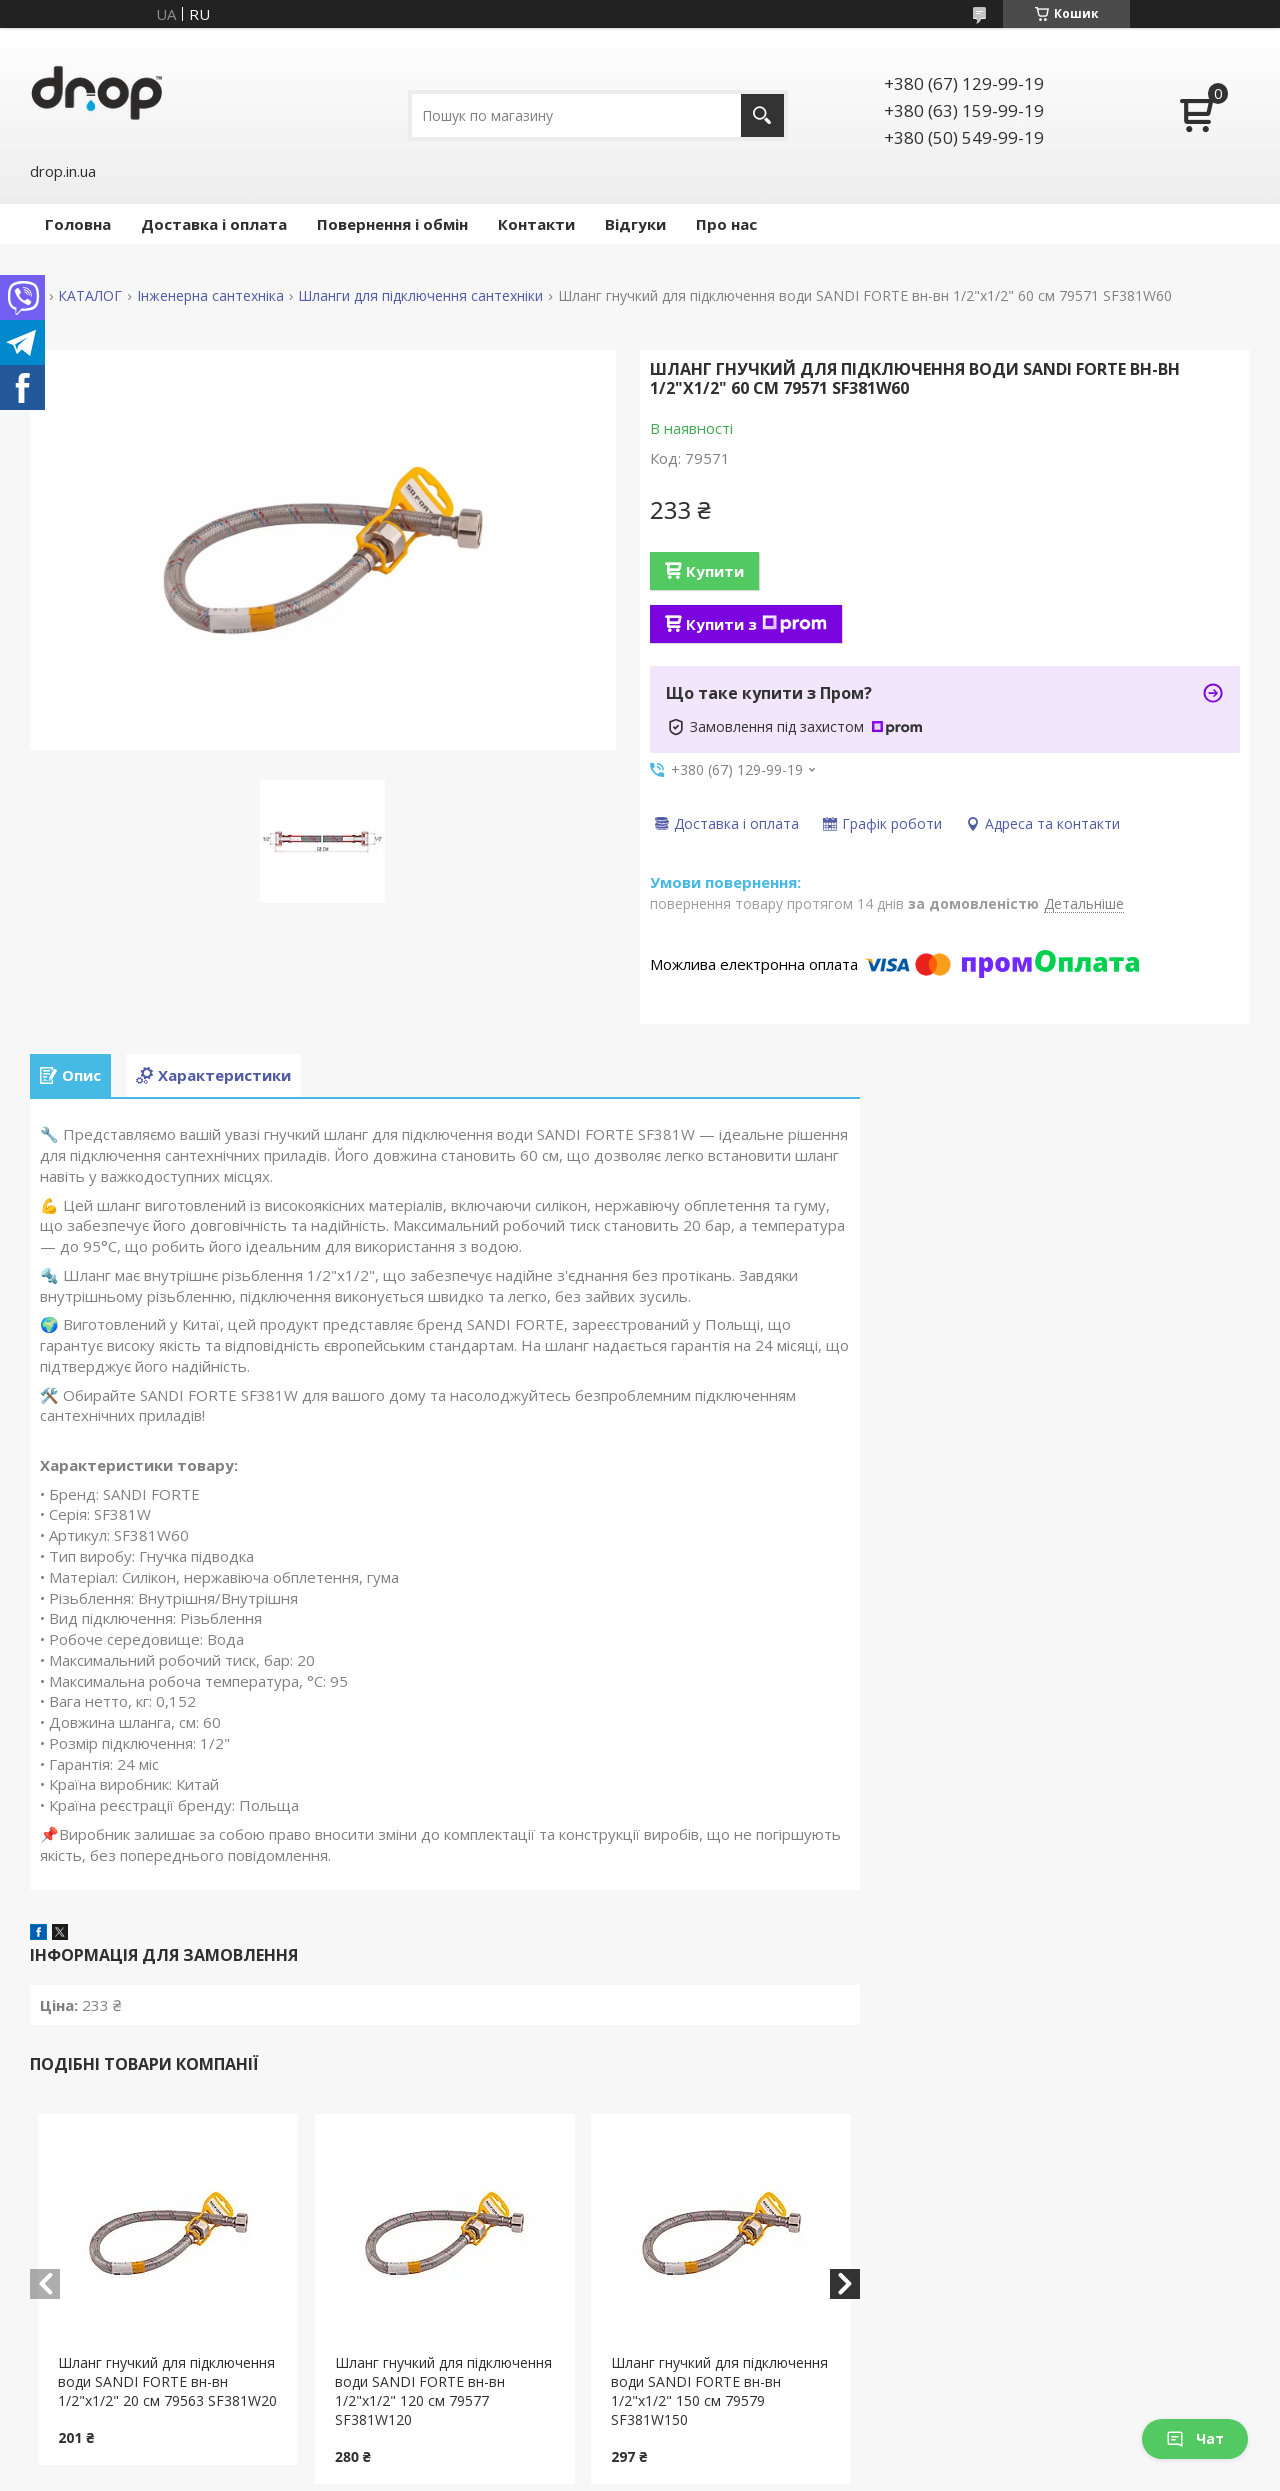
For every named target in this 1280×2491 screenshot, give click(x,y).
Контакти (536, 224)
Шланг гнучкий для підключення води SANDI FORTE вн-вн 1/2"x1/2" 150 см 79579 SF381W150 (719, 2391)
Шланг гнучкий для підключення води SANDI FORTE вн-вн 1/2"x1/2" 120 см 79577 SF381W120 (443, 2391)
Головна (78, 224)
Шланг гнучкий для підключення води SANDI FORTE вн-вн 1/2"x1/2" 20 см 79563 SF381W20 (167, 2381)
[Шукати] (762, 115)
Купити (715, 571)
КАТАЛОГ (90, 296)
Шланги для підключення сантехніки (420, 296)
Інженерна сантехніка (210, 296)
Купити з (756, 624)
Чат (1195, 2438)
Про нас (726, 224)
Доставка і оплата (214, 224)
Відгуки (635, 224)
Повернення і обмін (392, 224)
